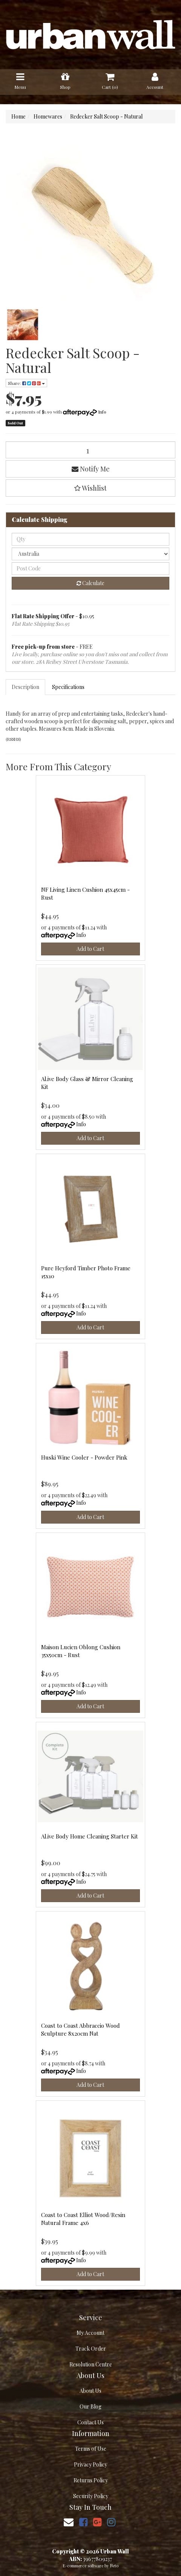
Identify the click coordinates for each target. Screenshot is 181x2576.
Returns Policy (91, 2480)
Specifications (68, 686)
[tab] (26, 687)
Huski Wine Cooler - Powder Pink (84, 1457)
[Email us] (69, 2521)
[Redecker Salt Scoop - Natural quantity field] (90, 449)
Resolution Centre (90, 2364)
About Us (90, 2390)
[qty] (90, 539)
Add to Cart (90, 948)
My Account (90, 2332)
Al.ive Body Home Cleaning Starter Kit (89, 1836)
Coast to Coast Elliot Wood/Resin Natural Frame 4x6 (83, 2218)
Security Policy (90, 2496)
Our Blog (90, 2406)
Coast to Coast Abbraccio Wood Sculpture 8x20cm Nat (80, 2029)
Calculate (90, 583)
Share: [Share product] (26, 383)
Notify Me (91, 468)
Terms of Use (90, 2448)
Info (102, 412)
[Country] (90, 553)
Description (25, 686)
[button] (90, 488)
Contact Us (90, 2422)
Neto (114, 2565)
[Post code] (90, 568)
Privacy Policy (90, 2464)
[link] (83, 2521)
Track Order (90, 2348)
